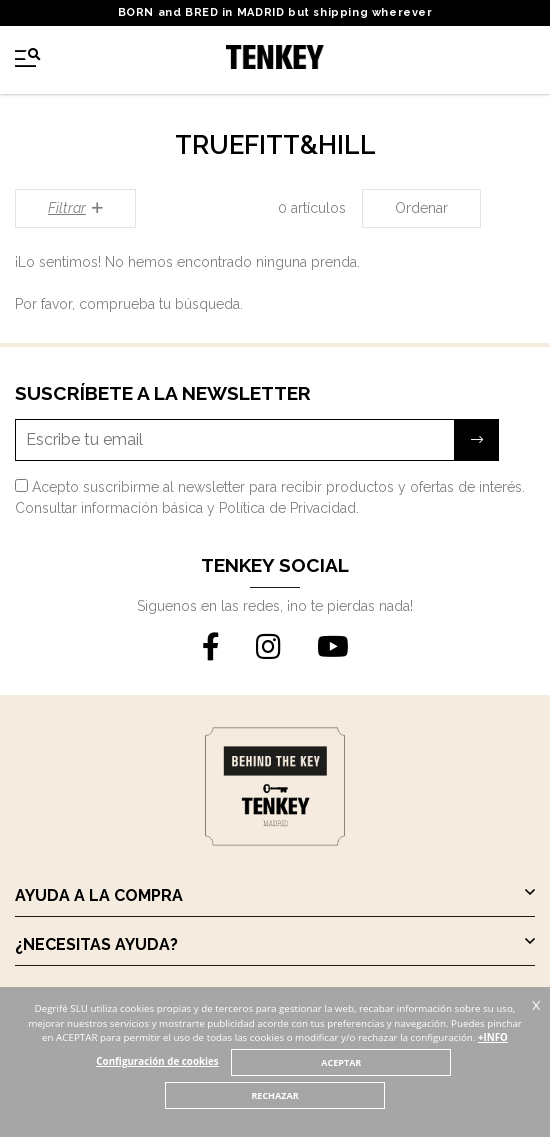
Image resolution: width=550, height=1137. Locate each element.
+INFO (493, 1037)
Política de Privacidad (287, 508)
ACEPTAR (341, 1062)
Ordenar (421, 208)
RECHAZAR (274, 1095)
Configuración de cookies (157, 1061)
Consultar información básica (109, 508)
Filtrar (75, 208)
